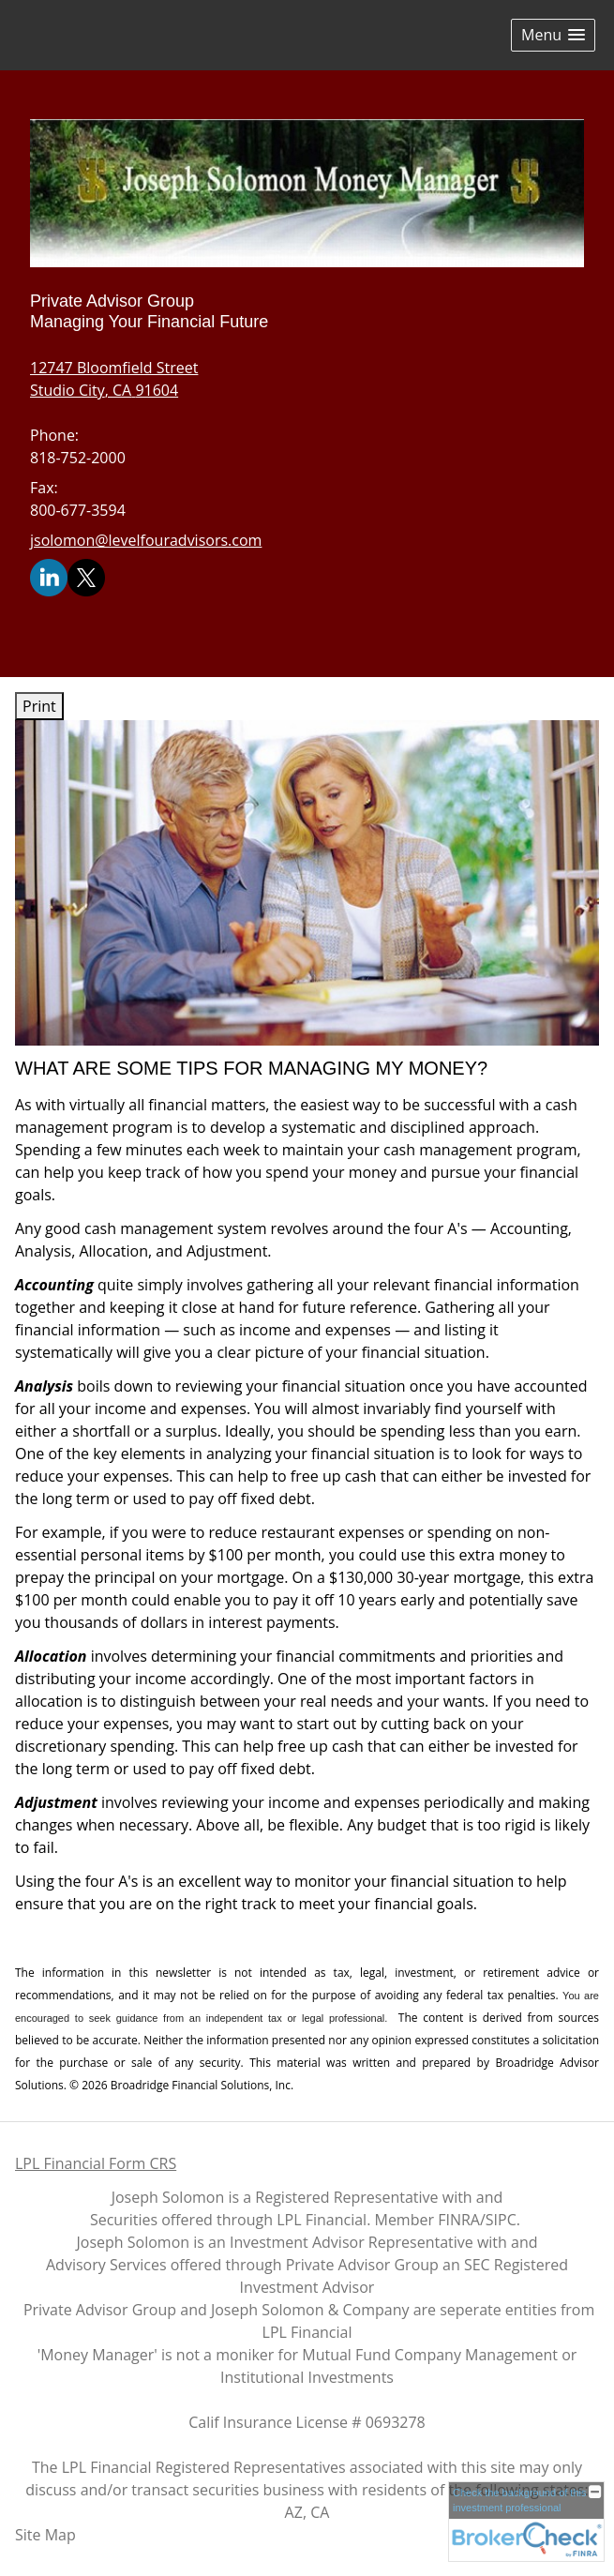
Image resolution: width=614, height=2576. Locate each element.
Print (39, 706)
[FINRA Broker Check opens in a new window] (526, 2521)
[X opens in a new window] (86, 576)
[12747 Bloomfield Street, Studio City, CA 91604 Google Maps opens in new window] (114, 378)
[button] (553, 35)
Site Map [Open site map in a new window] (45, 2534)
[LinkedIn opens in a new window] (48, 576)
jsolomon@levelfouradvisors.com (146, 540)
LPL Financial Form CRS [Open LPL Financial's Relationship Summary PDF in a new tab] (95, 2163)
